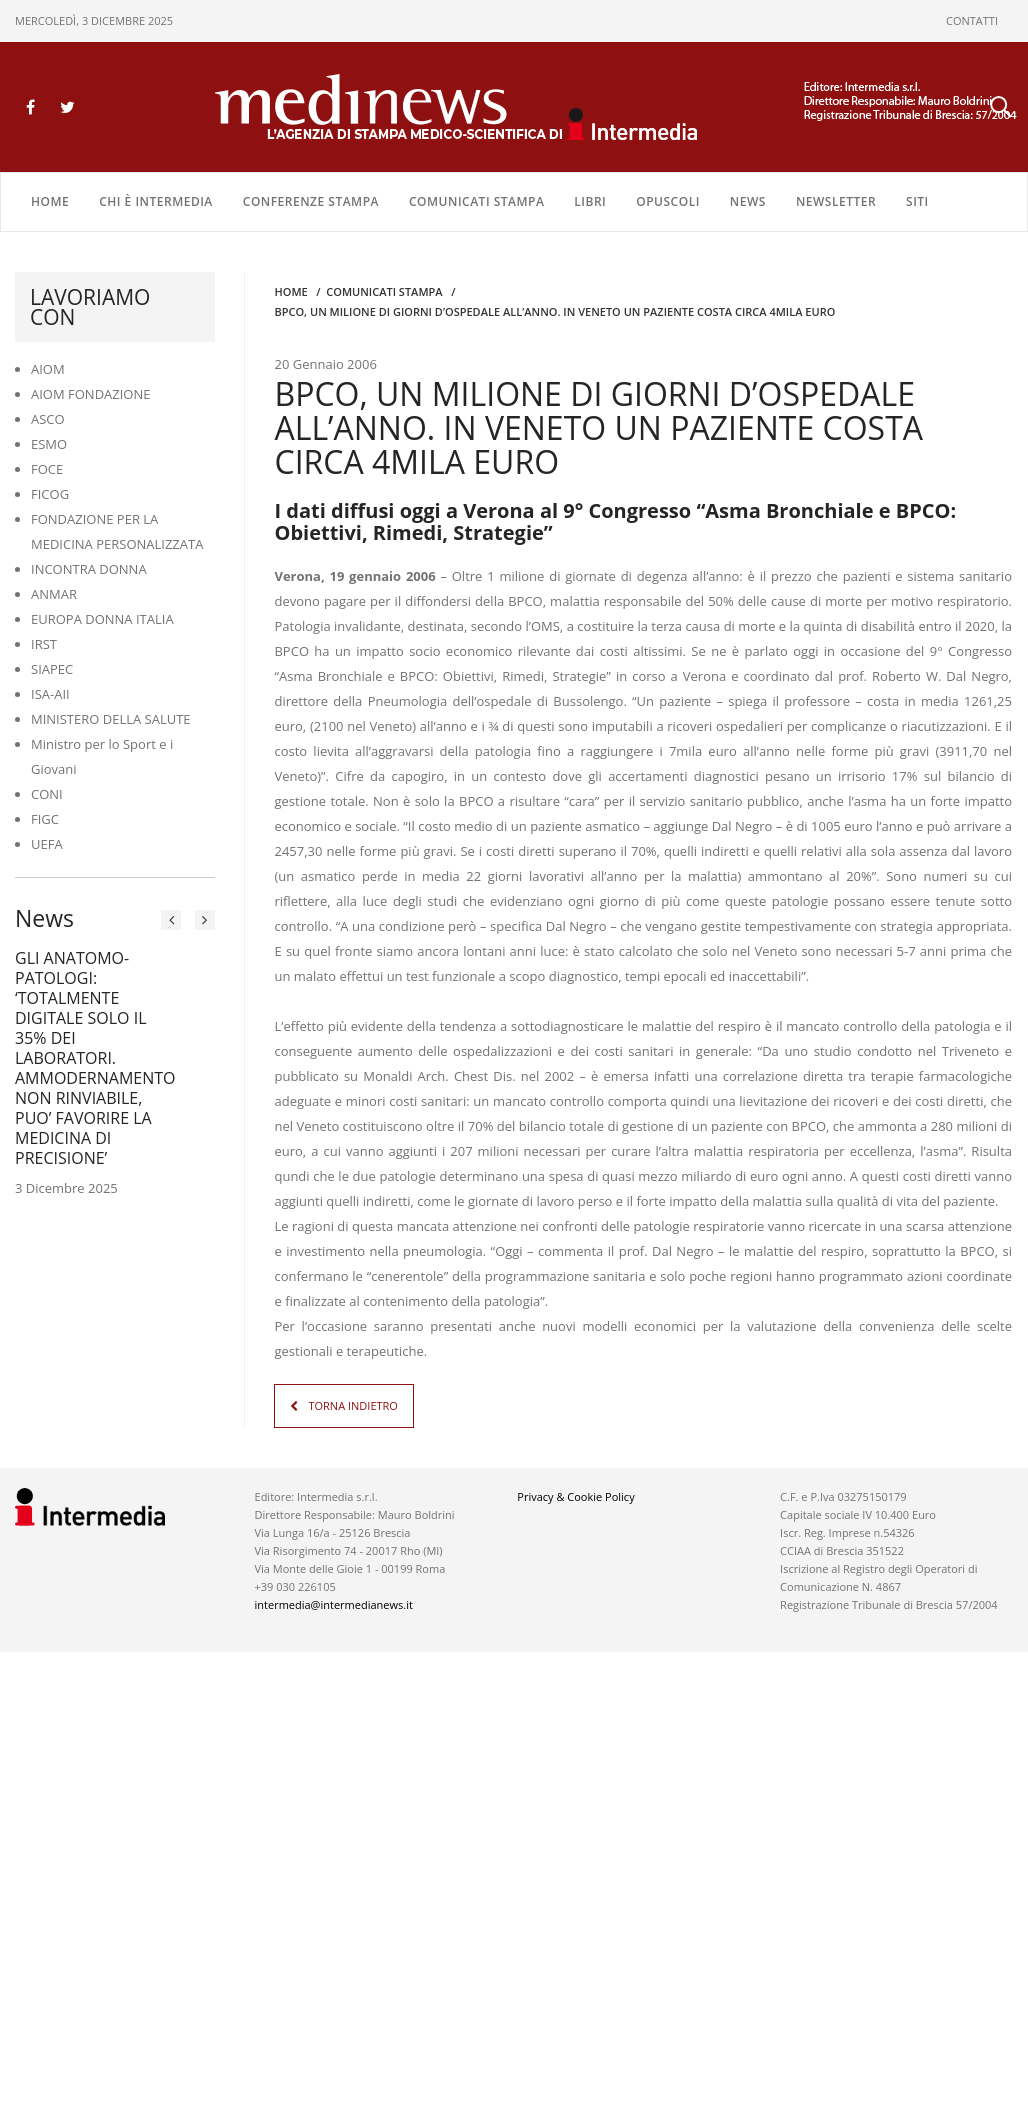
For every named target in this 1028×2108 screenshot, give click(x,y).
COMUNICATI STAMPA (476, 201)
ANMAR (54, 594)
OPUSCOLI (668, 201)
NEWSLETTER (836, 201)
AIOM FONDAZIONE (91, 394)
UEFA (47, 844)
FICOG (50, 494)
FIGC (45, 819)
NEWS (748, 201)
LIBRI (590, 201)
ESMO (49, 444)
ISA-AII (50, 694)
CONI (47, 794)
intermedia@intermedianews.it (334, 1604)
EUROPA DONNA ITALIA (102, 619)
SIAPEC (52, 669)
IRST (44, 644)
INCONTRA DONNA (89, 569)
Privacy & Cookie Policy (575, 1496)
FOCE (47, 469)
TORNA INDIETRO (352, 1405)
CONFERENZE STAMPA (311, 201)
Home (50, 201)
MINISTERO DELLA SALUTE (111, 719)
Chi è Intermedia (156, 201)
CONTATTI (972, 20)
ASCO (48, 419)
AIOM (48, 369)
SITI (917, 201)
